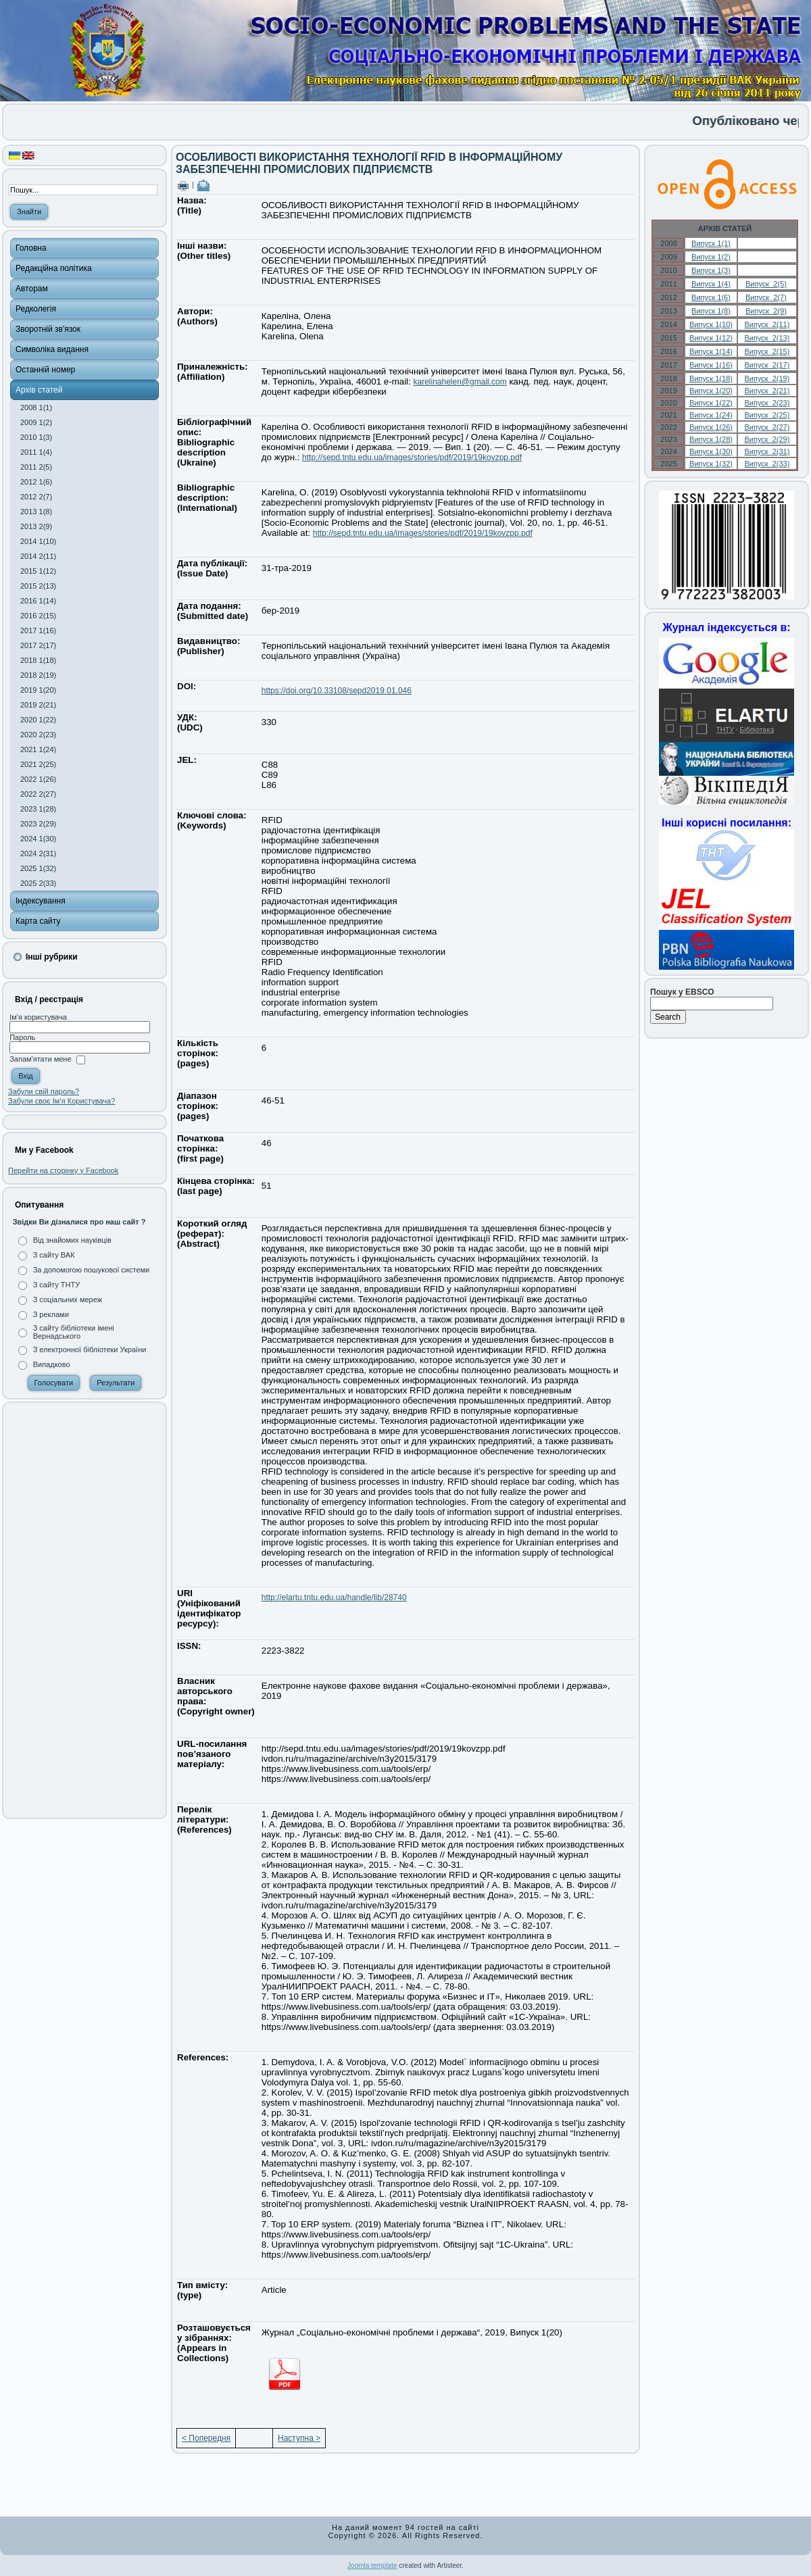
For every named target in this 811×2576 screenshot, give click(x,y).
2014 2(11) (38, 556)
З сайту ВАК (54, 1255)
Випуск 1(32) (711, 464)
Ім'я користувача (38, 1017)
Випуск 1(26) (711, 427)
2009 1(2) (36, 422)
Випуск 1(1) (711, 243)
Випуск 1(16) (711, 365)
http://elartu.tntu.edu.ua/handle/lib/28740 (334, 1597)
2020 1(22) (38, 720)
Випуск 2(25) (766, 415)
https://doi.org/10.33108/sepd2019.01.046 (337, 690)
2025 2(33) (38, 883)
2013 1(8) (36, 511)
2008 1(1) (36, 407)
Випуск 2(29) (766, 439)
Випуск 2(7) (766, 297)
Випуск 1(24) (711, 415)
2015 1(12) (38, 571)
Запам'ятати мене (40, 1060)
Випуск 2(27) (766, 427)
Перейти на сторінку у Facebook (63, 1170)
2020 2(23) (38, 734)
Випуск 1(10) (711, 324)
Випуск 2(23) (766, 403)
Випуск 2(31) (766, 451)
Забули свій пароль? (43, 1091)
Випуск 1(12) (711, 338)
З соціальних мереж (67, 1299)
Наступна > (299, 2438)
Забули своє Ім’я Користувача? (61, 1101)
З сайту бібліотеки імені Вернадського (73, 1332)
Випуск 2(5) (766, 284)
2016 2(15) (38, 616)
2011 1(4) (36, 452)
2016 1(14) (38, 601)
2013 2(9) (36, 526)
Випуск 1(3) (711, 270)
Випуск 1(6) (711, 297)
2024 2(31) (38, 853)
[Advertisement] (84, 1610)
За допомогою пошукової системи (91, 1270)
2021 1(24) (38, 749)
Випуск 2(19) (766, 378)
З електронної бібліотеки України (90, 1349)
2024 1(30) (38, 839)
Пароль (22, 1037)
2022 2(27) (38, 794)
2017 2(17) (38, 645)
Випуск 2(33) (766, 464)
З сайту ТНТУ (56, 1285)
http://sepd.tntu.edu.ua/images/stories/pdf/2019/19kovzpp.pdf (412, 457)
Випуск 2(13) (766, 338)
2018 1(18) (38, 660)
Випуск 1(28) (711, 439)
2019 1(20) (38, 690)
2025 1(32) (38, 868)
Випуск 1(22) (711, 403)
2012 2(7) (36, 497)
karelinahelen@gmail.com (459, 382)
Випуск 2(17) (766, 365)
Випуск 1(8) (711, 311)
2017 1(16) (38, 630)
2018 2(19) (38, 675)
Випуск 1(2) (711, 257)
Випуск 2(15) (766, 351)
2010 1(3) (36, 437)
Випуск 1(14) (711, 351)
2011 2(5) (36, 467)
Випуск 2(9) (766, 311)
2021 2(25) (38, 764)
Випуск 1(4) (711, 284)
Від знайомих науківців (72, 1240)
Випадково (51, 1364)
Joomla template (372, 2565)
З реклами (51, 1314)
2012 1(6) (36, 482)
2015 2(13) (38, 586)
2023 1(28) (38, 809)
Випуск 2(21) (766, 391)
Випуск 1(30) (711, 451)
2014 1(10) (38, 541)
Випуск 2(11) (766, 324)
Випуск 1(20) (711, 391)
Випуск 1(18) (711, 378)
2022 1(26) (38, 779)
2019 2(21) (38, 705)
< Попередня (206, 2438)
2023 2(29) (38, 824)
